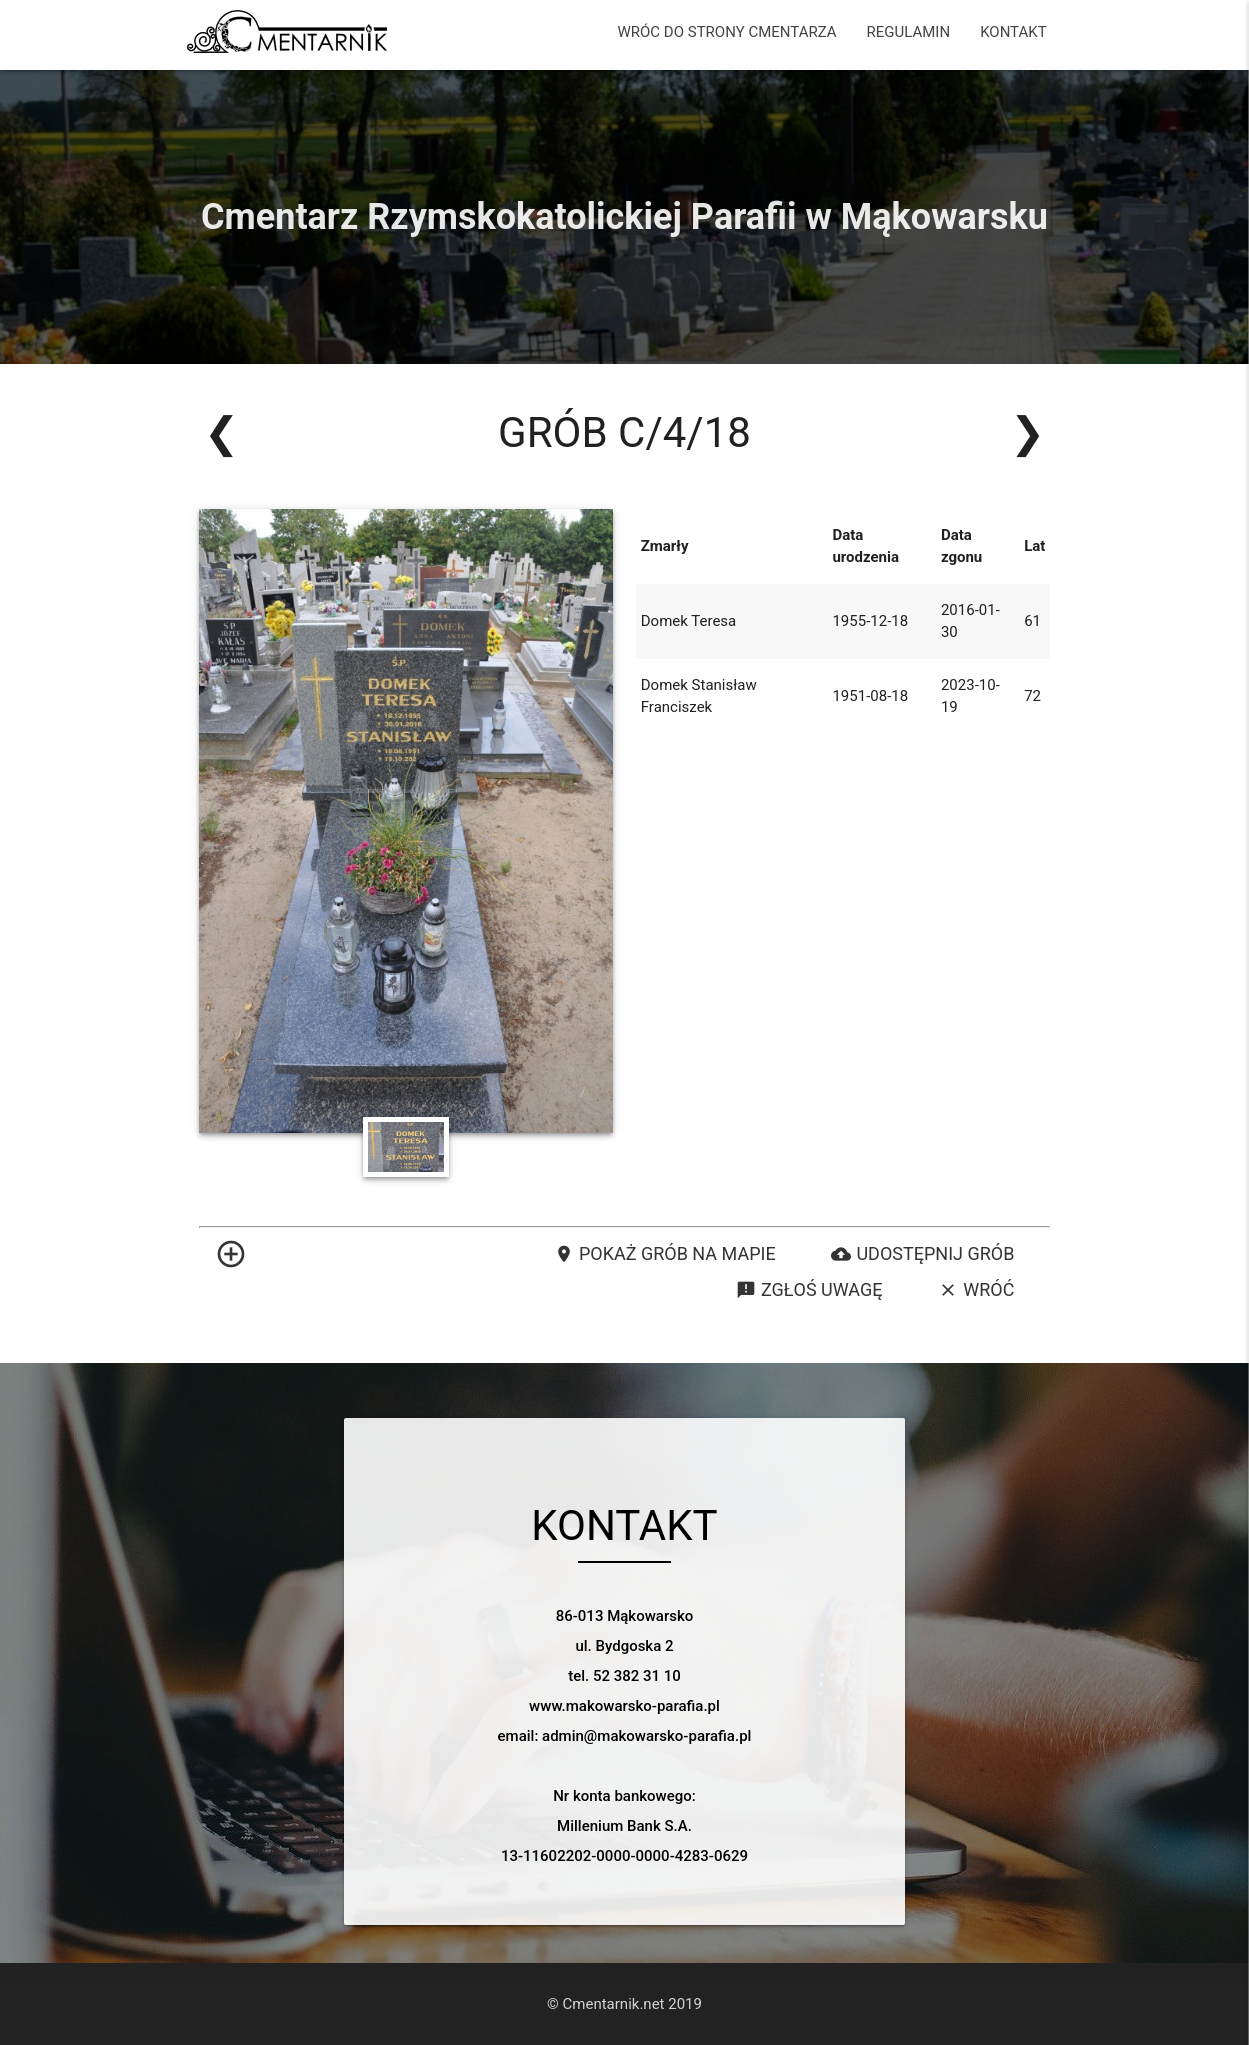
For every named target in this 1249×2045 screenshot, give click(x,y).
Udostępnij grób (922, 1254)
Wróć (976, 1290)
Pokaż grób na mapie (665, 1254)
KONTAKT (1013, 32)
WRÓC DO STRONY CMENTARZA (727, 32)
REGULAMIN (909, 32)
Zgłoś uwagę (809, 1290)
